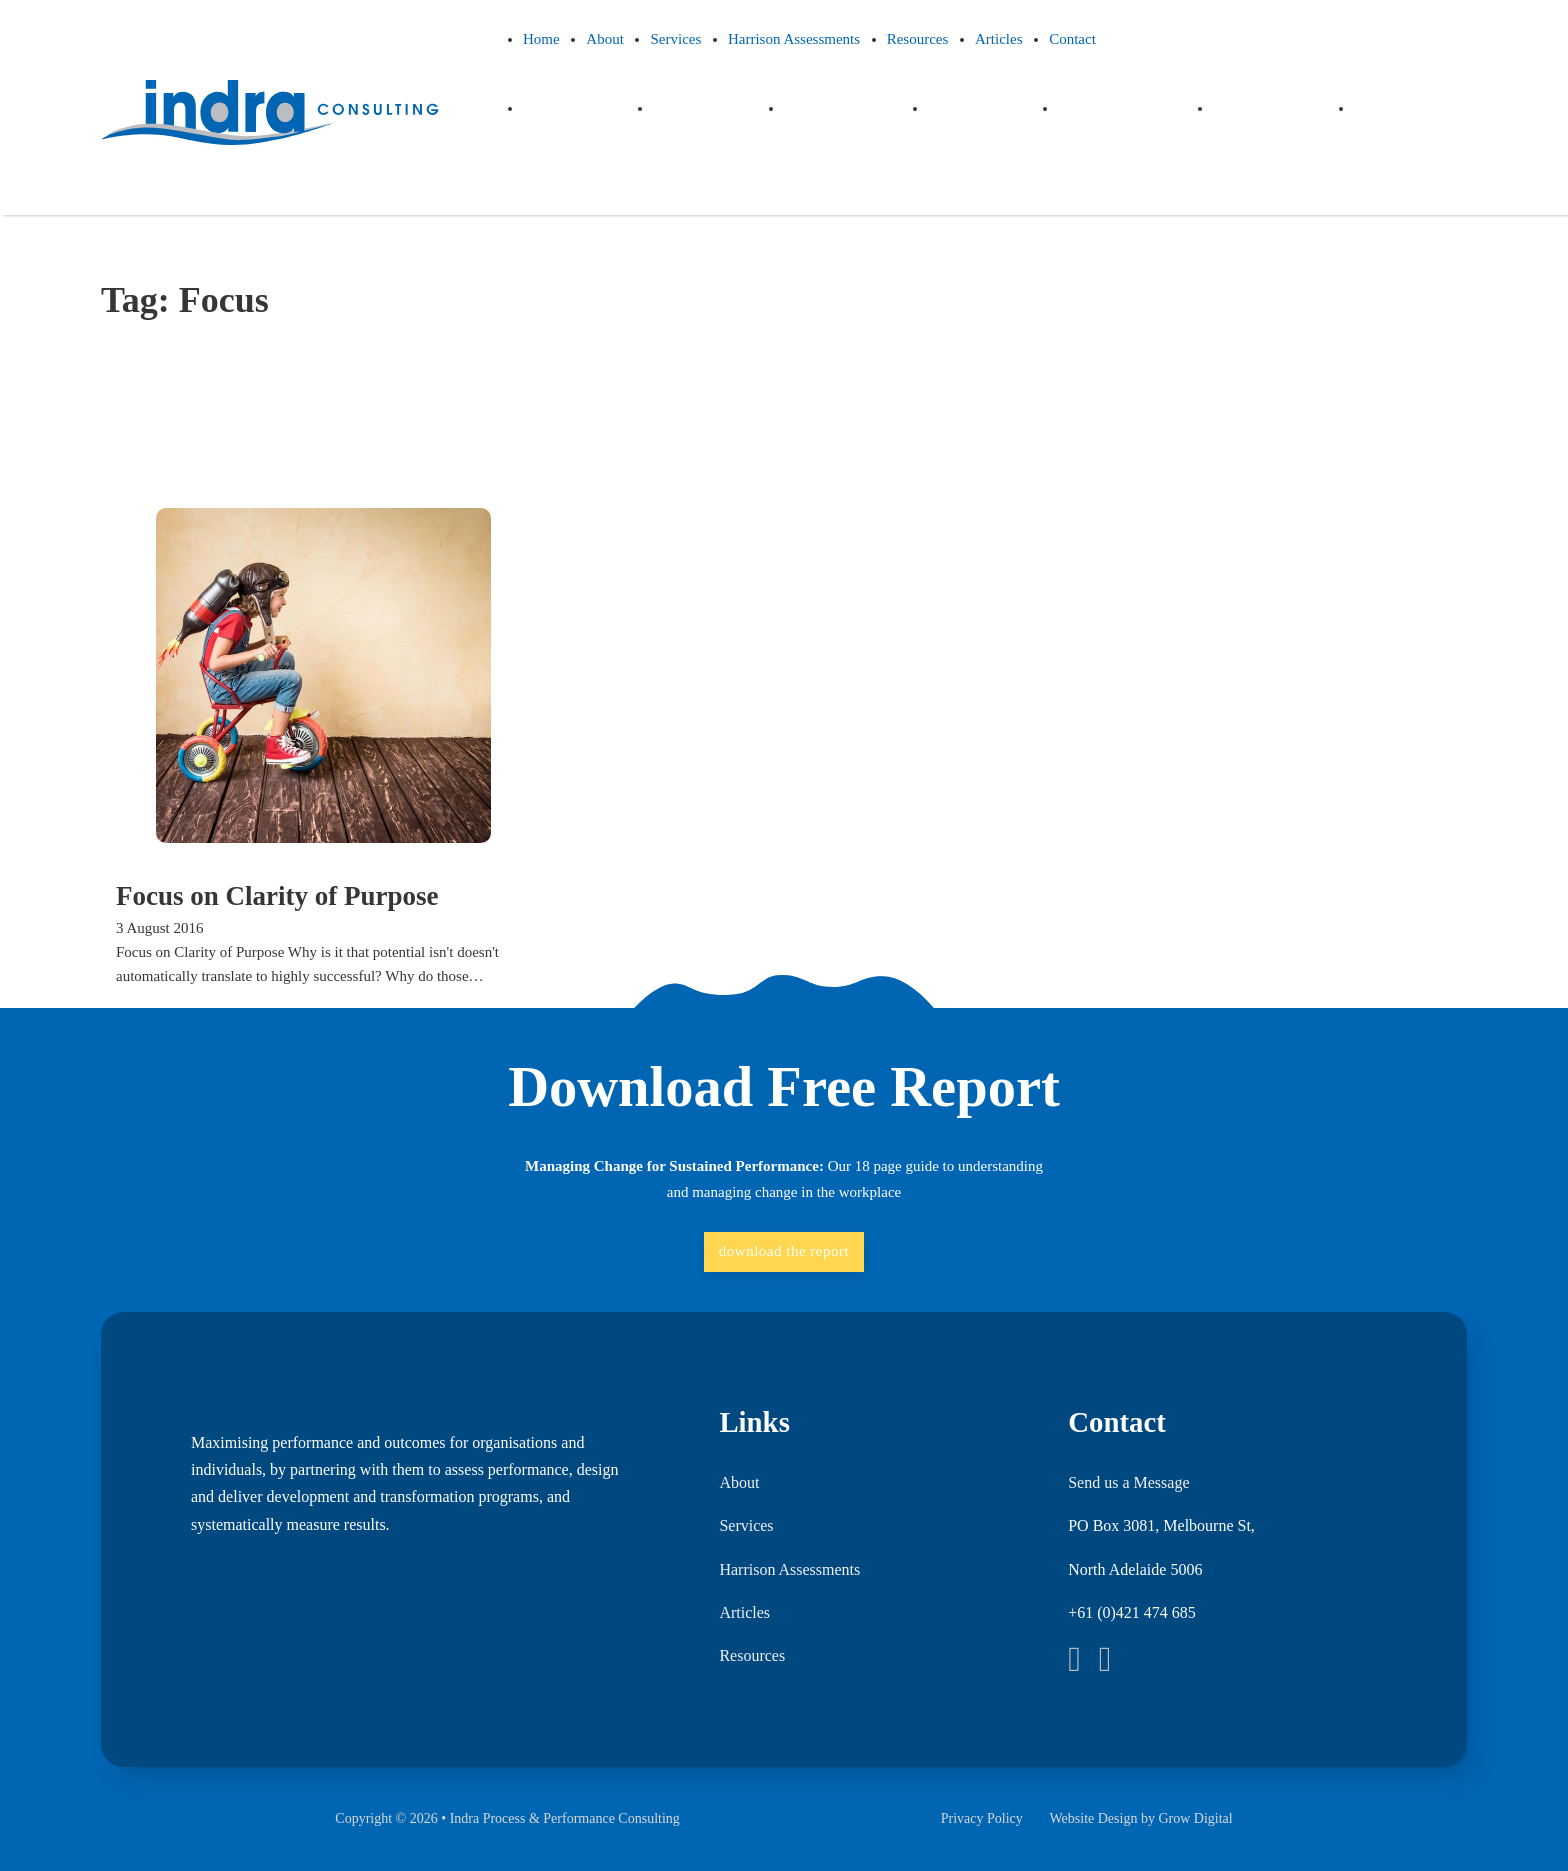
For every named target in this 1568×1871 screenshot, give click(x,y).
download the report (784, 1251)
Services (675, 39)
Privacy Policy (982, 1818)
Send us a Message (1128, 1482)
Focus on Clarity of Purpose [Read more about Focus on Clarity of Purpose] (277, 896)
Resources (918, 39)
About (605, 39)
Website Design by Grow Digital (1140, 1818)
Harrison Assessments (794, 39)
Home (541, 39)
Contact (1072, 39)
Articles (998, 39)
